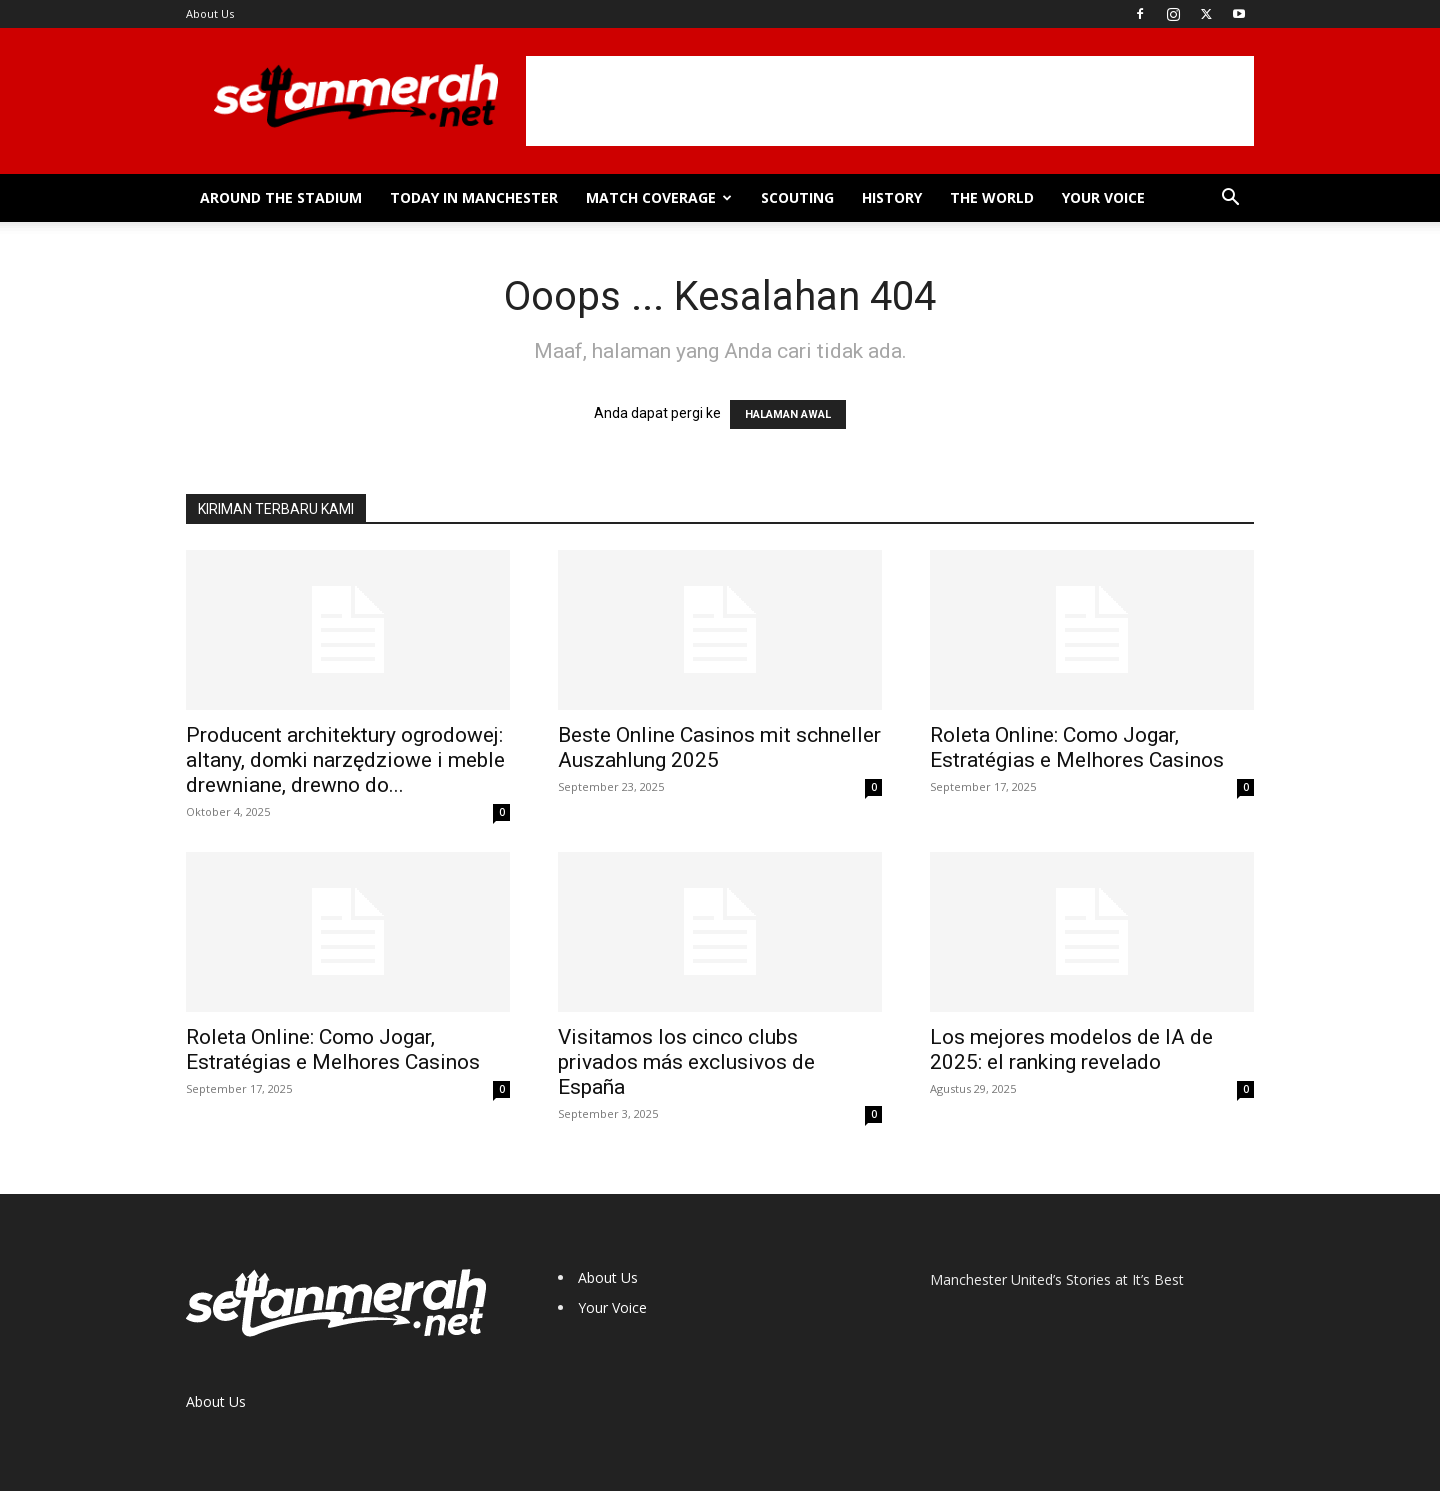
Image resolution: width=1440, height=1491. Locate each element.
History (892, 197)
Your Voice (1103, 197)
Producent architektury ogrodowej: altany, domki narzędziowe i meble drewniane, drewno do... (345, 760)
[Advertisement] (890, 101)
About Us (210, 13)
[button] (1230, 199)
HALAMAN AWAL (788, 414)
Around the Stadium (281, 197)
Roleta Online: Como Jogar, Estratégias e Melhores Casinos (1077, 747)
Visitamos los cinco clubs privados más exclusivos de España (686, 1062)
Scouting (797, 197)
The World (992, 197)
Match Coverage (659, 197)
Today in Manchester (474, 197)
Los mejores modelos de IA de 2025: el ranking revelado (1071, 1049)
